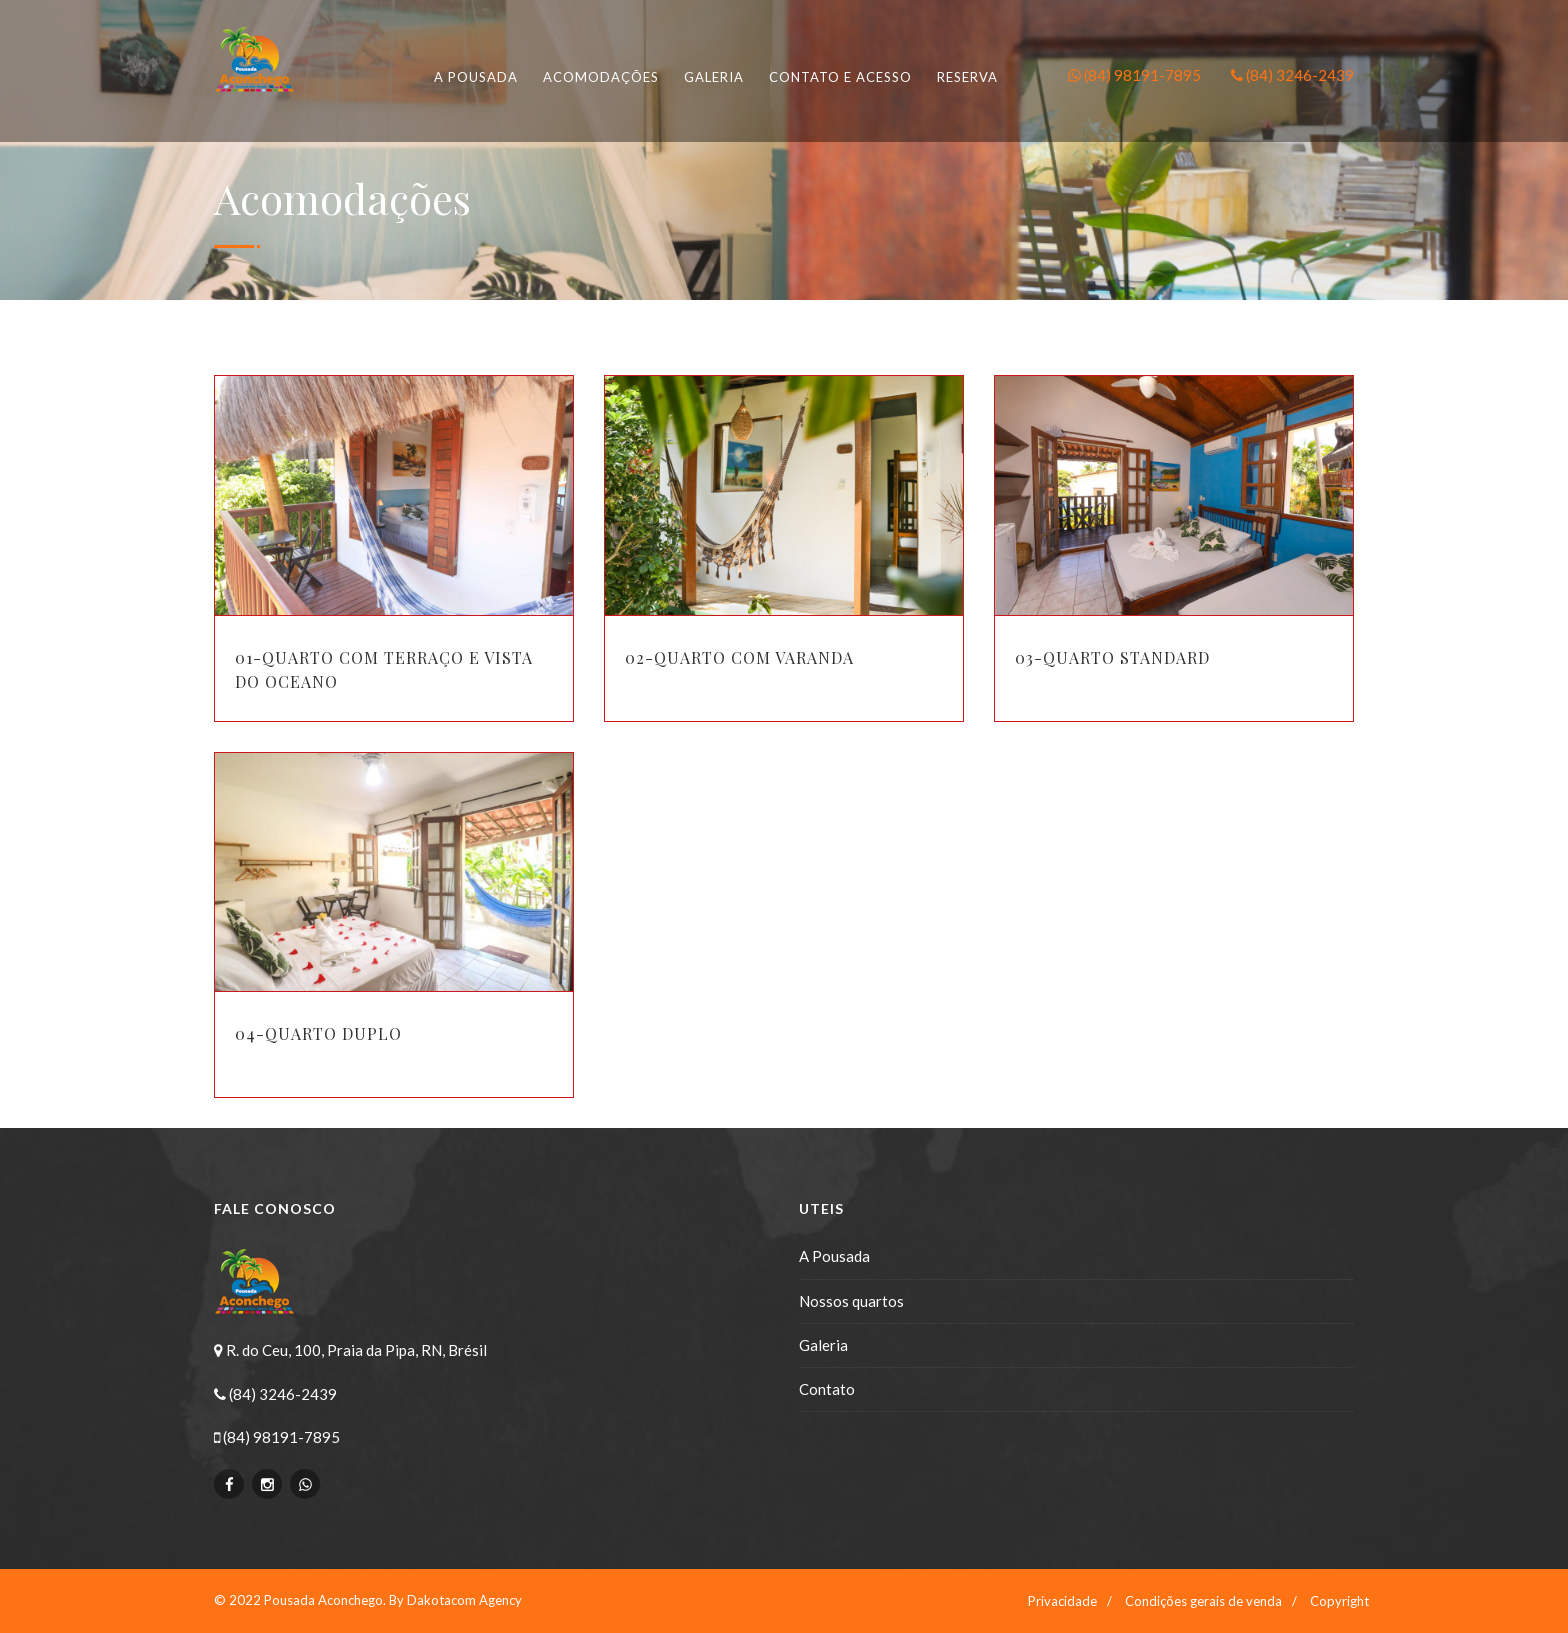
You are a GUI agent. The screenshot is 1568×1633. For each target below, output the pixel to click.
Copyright (1339, 1601)
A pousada (476, 77)
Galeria (714, 77)
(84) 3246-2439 (1292, 75)
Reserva (967, 77)
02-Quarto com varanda (739, 657)
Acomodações (601, 77)
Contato (827, 1389)
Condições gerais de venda (1203, 1601)
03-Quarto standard (1112, 657)
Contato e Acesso (840, 77)
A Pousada (834, 1256)
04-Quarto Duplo (318, 1033)
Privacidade (1062, 1601)
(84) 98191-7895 (1134, 75)
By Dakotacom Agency (455, 1600)
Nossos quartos (851, 1301)
